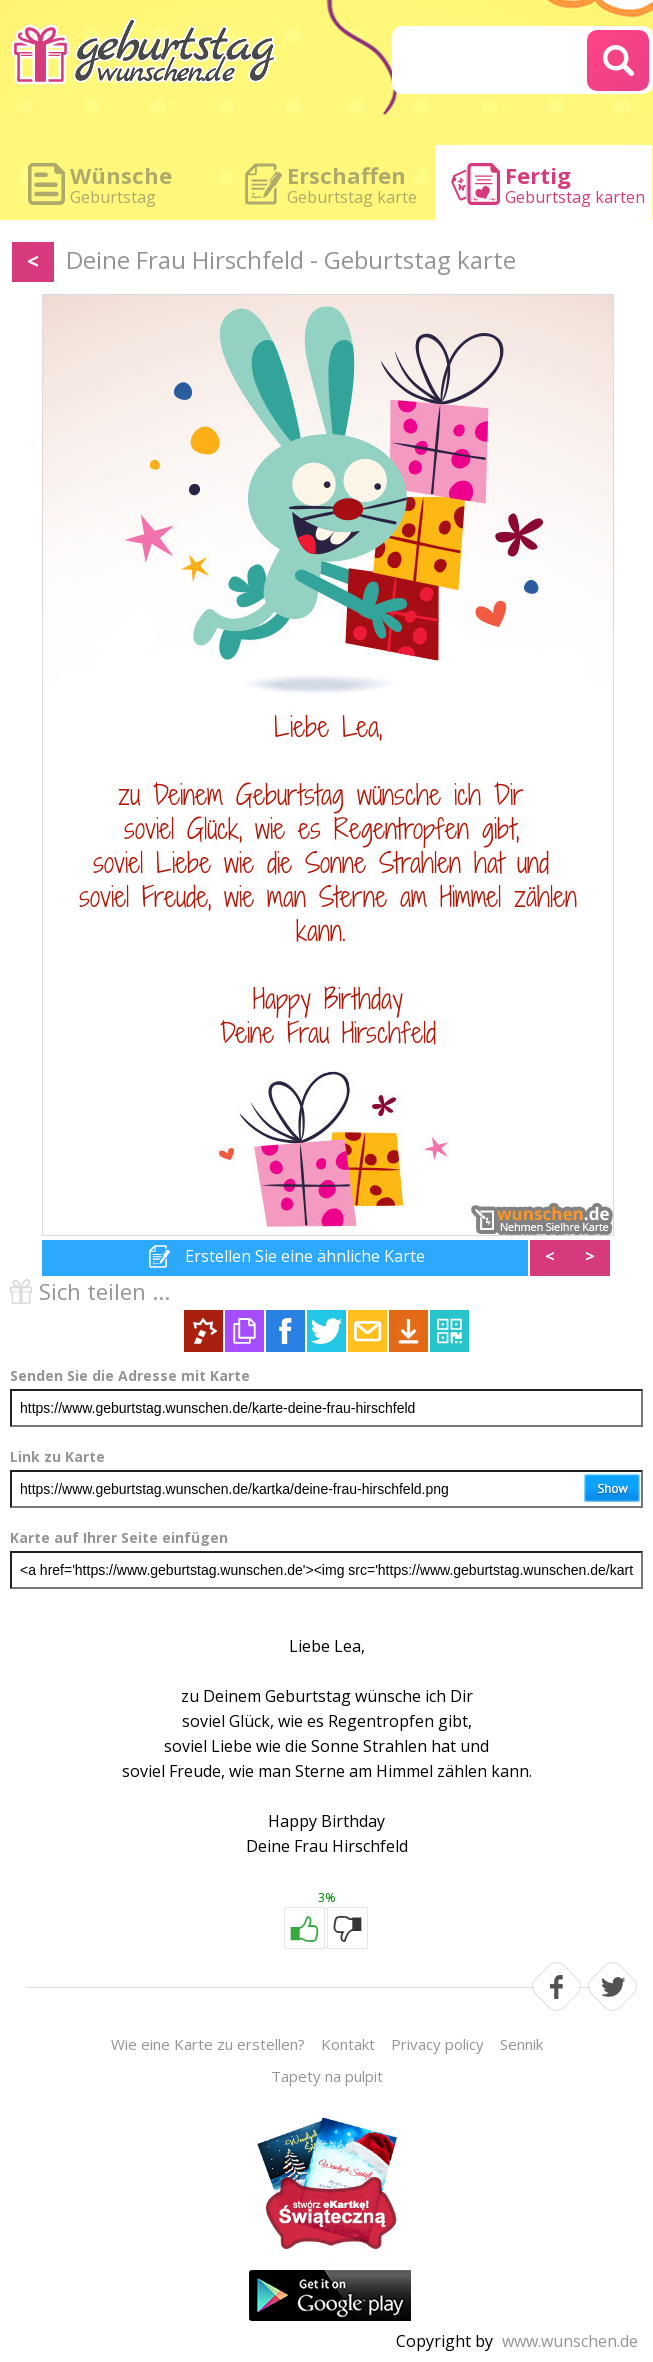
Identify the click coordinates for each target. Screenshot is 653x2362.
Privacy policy (437, 2044)
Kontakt (348, 2044)
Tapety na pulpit (327, 2076)
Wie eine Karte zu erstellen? (208, 2044)
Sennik (521, 2044)
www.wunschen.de (570, 2341)
